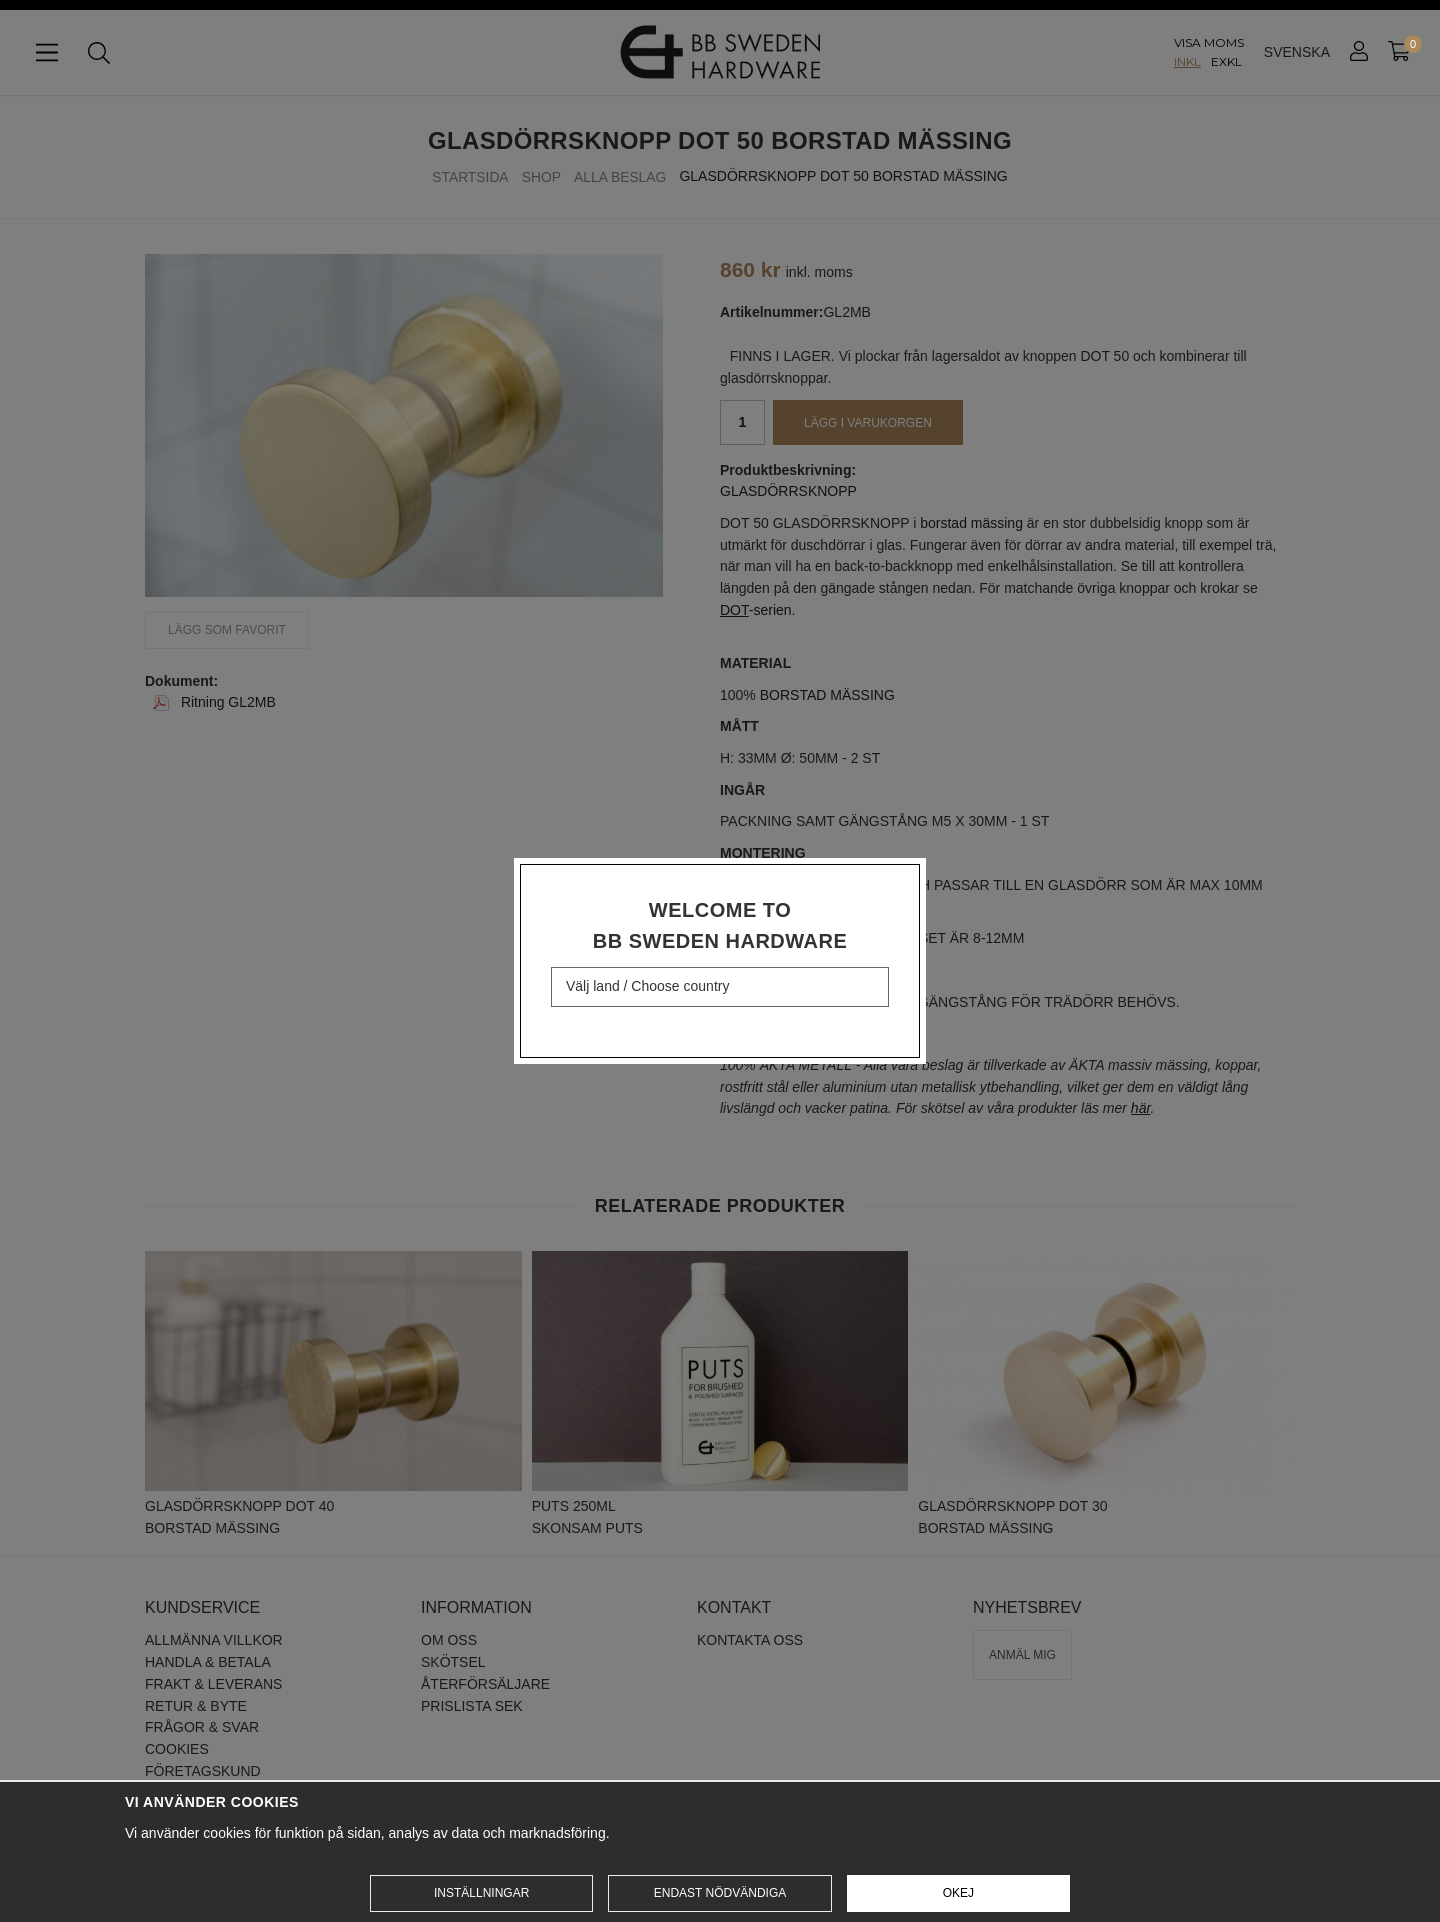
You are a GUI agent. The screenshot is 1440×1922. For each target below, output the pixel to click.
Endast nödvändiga (720, 1893)
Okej (958, 1893)
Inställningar (481, 1893)
